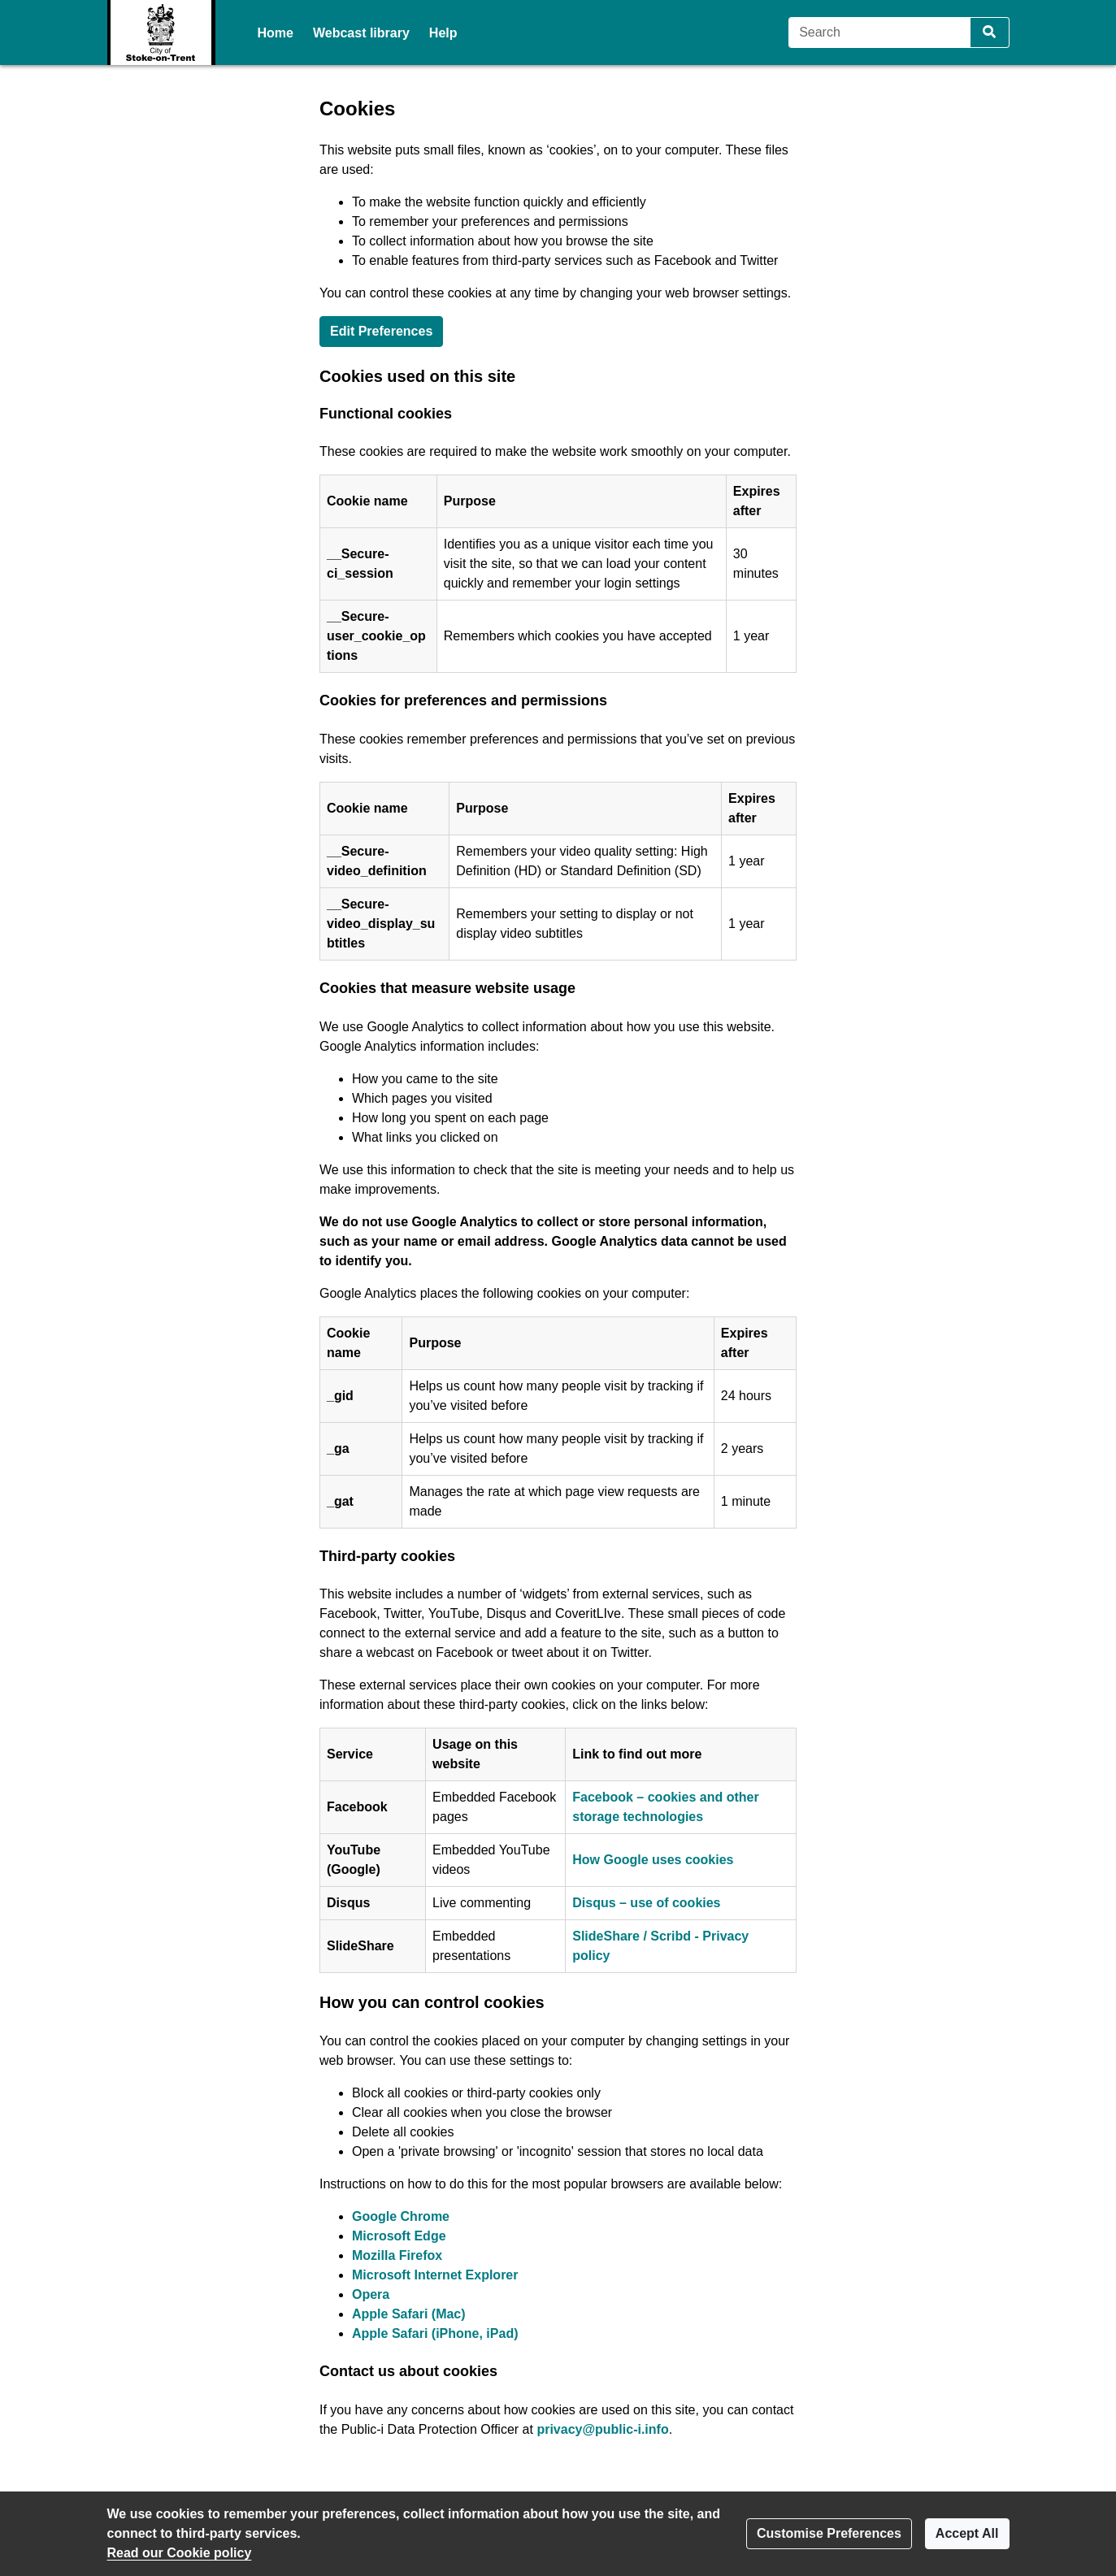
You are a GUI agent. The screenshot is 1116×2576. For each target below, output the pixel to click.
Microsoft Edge (399, 2236)
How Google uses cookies (652, 1860)
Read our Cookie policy (179, 2553)
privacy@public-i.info (602, 2429)
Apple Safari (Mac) (409, 2314)
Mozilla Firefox (397, 2255)
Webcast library (361, 33)
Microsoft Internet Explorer (435, 2275)
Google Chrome (400, 2216)
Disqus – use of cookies (646, 1903)
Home (275, 33)
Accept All (967, 2533)
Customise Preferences (829, 2533)
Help (443, 33)
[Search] (879, 32)
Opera (370, 2294)
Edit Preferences (381, 331)
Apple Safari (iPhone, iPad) (435, 2333)
